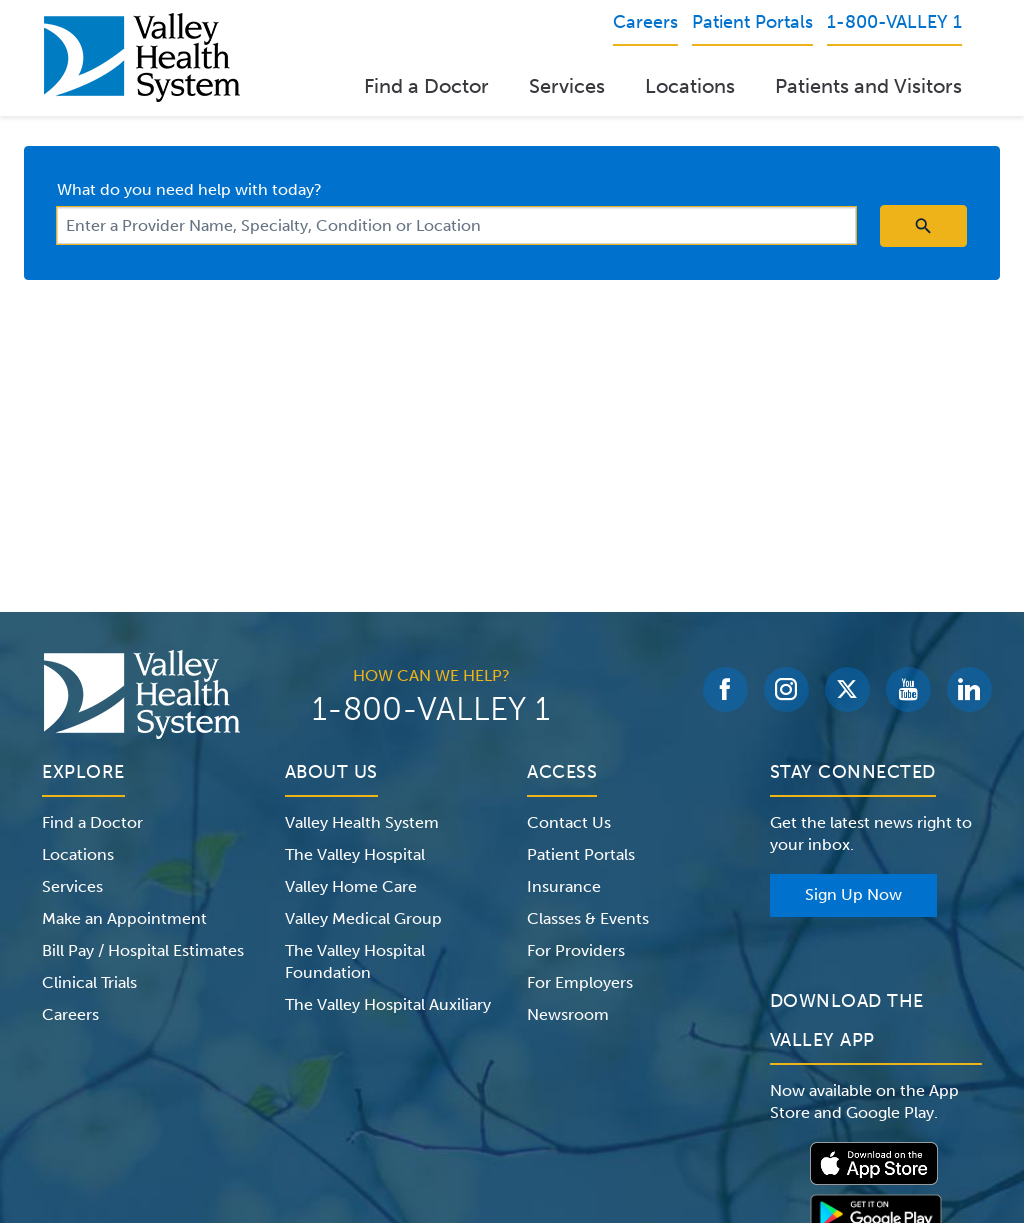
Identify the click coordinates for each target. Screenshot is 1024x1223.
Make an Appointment (124, 918)
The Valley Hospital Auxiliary (388, 1004)
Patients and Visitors (868, 86)
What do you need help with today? (189, 189)
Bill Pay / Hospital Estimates (143, 950)
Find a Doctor (426, 86)
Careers (70, 1014)
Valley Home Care (351, 886)
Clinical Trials (89, 982)
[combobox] (456, 225)
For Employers (580, 982)
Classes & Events (588, 918)
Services (567, 86)
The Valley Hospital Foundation (355, 961)
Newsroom (568, 1014)
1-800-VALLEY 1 (431, 709)
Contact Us (569, 822)
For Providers (576, 950)
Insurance (564, 886)
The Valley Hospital (355, 854)
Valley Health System (362, 822)
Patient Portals (581, 854)
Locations (690, 86)
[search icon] (923, 226)
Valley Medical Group (363, 918)
